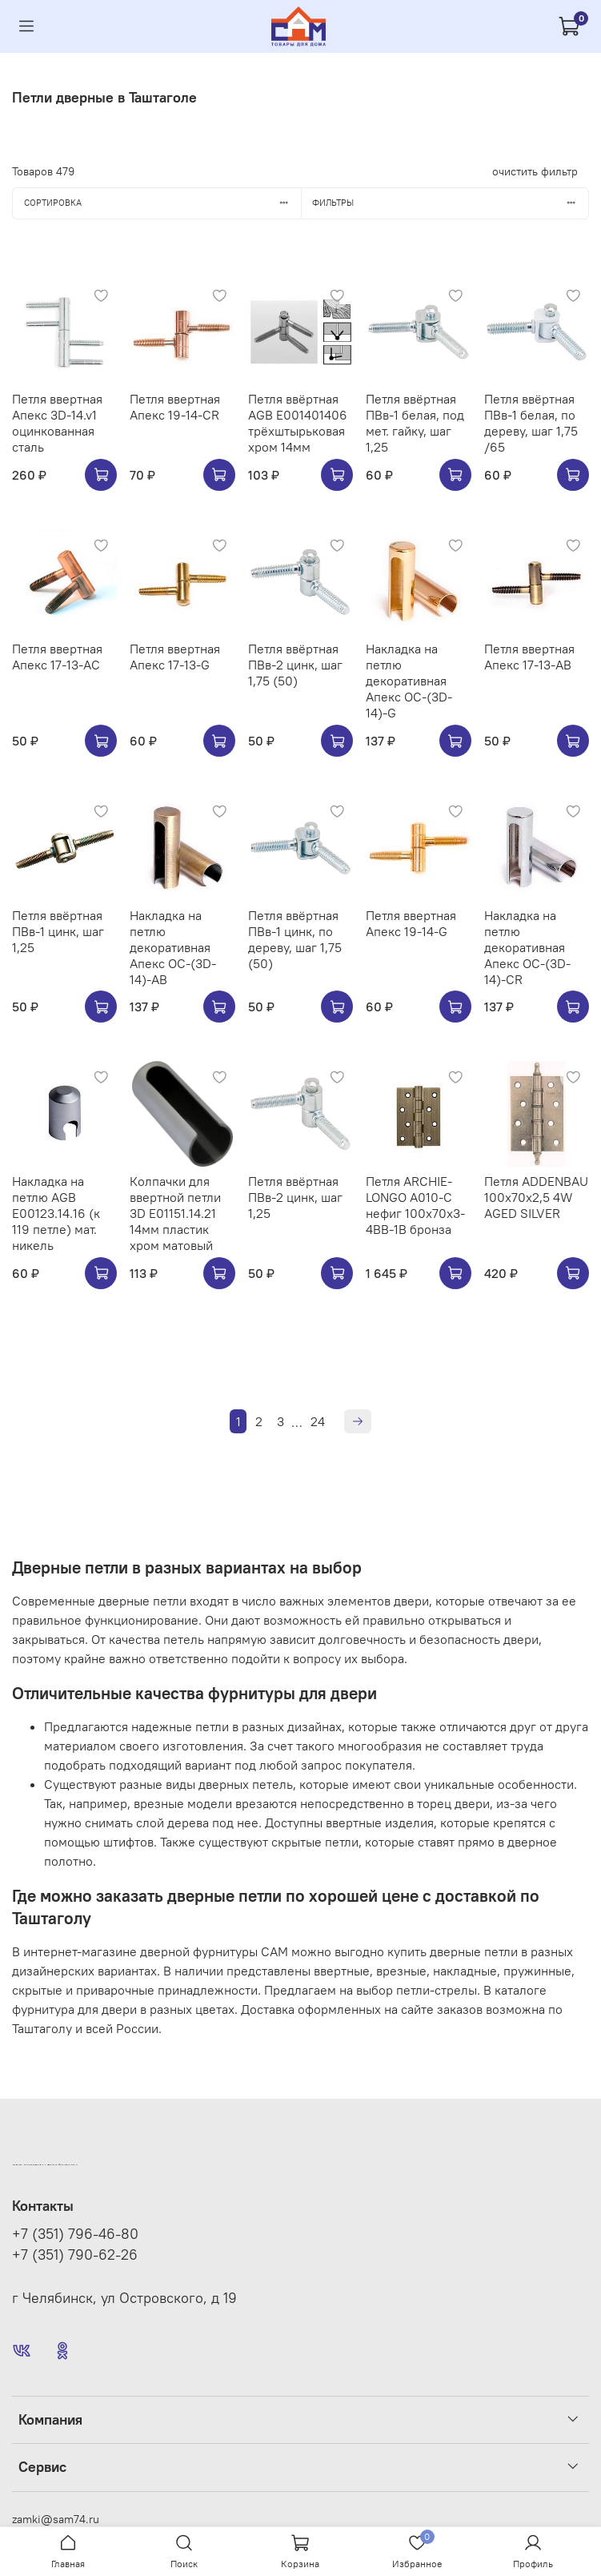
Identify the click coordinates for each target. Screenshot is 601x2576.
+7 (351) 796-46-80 (75, 2234)
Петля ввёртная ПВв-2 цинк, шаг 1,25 (295, 1197)
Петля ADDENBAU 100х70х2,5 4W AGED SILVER (536, 1197)
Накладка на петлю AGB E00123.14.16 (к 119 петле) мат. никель (56, 1213)
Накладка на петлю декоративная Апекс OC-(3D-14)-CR (527, 947)
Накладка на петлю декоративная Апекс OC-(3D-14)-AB (173, 947)
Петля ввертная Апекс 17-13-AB (529, 657)
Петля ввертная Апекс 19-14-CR (175, 407)
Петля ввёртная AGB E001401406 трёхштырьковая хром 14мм (297, 423)
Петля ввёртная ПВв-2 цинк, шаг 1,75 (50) (295, 665)
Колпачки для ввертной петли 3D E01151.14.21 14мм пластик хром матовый (175, 1213)
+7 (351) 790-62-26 (75, 2255)
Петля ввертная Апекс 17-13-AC (57, 657)
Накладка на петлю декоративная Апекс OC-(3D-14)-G (409, 681)
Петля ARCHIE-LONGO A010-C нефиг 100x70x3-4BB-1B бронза (415, 1205)
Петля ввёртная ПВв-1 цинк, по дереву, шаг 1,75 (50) (295, 939)
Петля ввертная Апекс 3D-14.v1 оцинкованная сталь (57, 423)
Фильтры (450, 202)
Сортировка (162, 202)
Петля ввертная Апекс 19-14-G (411, 923)
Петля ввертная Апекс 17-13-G (175, 657)
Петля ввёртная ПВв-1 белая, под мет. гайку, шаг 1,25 (415, 423)
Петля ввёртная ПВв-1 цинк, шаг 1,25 (58, 931)
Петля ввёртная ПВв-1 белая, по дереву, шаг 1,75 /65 (531, 423)
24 (318, 1421)
